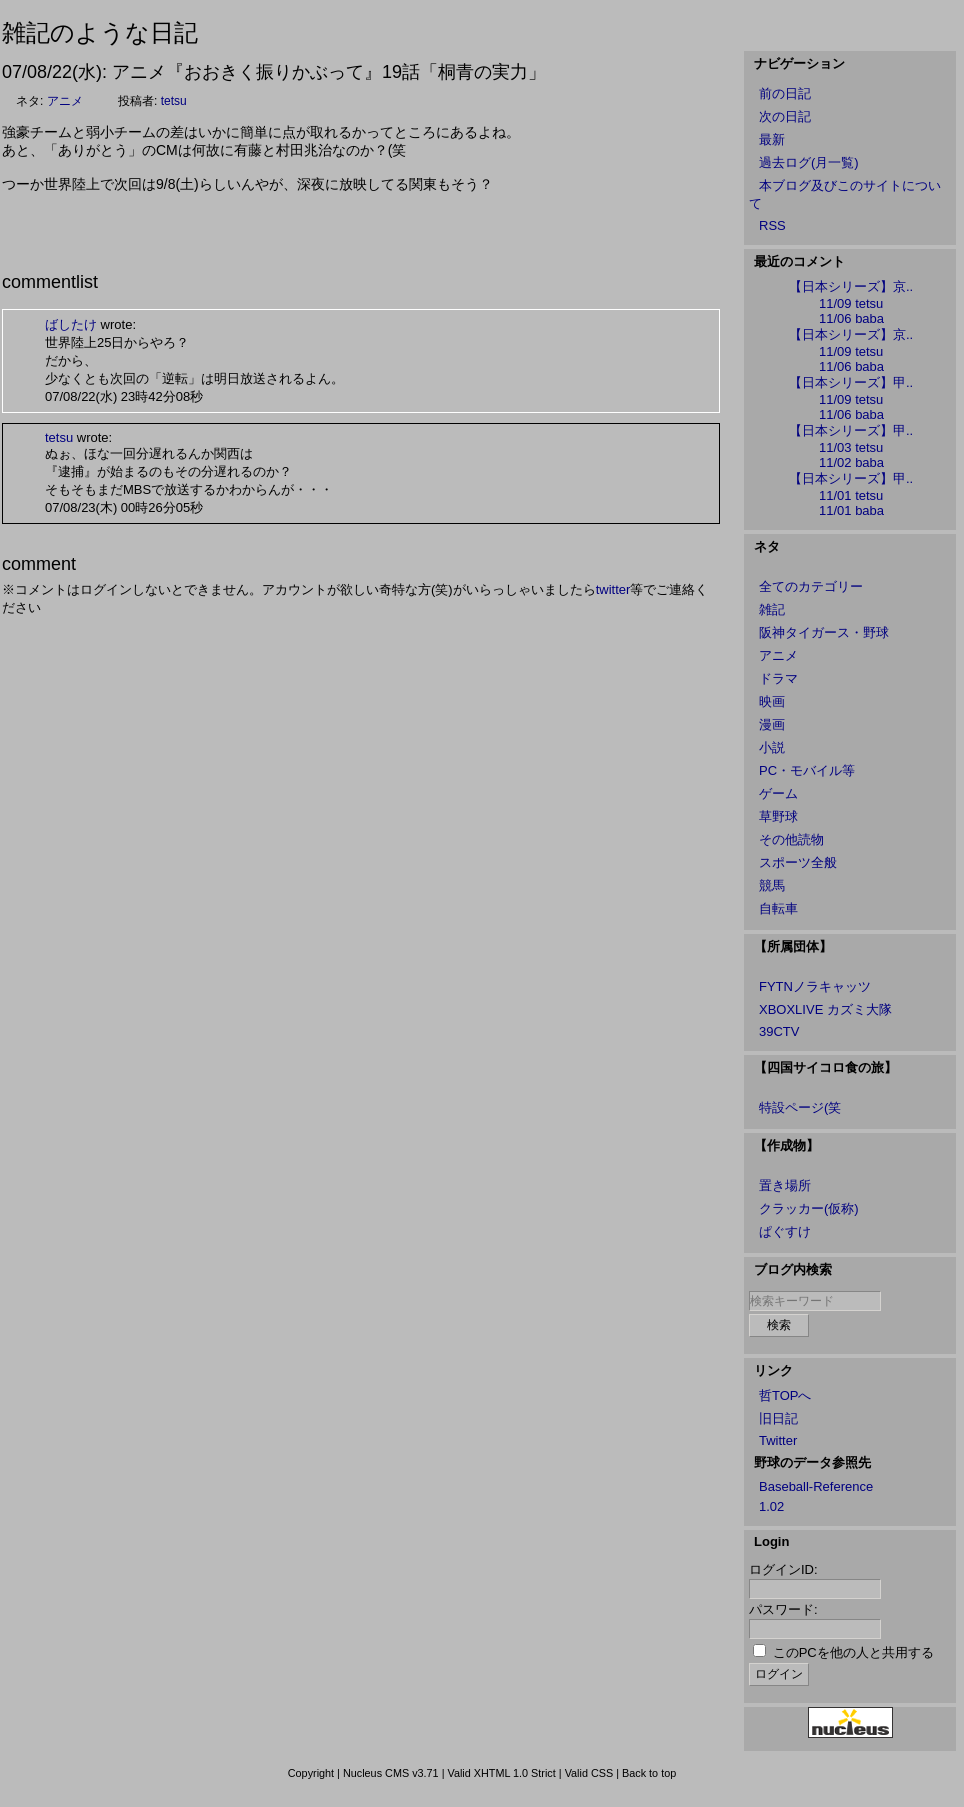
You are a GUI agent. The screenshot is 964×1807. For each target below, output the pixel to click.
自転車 (778, 908)
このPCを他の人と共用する (853, 1652)
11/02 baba (851, 462)
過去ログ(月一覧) (809, 162)
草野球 (778, 816)
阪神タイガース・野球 (824, 632)
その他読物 (791, 839)
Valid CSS (589, 1773)
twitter (613, 589)
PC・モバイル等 (807, 770)
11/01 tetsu (851, 495)
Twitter (778, 1440)
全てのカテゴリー (811, 586)
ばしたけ (71, 324)
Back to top (649, 1773)
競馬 (772, 885)
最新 (772, 139)
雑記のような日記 (100, 32)
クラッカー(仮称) (809, 1208)
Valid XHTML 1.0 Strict (501, 1773)
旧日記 (778, 1418)
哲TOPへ (785, 1395)
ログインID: (783, 1569)
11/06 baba (851, 318)
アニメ (65, 101)
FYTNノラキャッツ (815, 986)
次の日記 (785, 116)
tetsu (174, 101)
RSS (772, 225)
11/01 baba (851, 510)
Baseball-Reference (816, 1486)
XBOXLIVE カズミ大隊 (825, 1009)
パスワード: (783, 1609)
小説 (772, 747)
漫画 (772, 724)
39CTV (779, 1031)
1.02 (771, 1506)
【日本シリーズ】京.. (851, 286)
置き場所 (785, 1185)
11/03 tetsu (851, 447)
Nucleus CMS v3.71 (391, 1773)
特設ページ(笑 (800, 1107)
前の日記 (785, 93)
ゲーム (778, 793)
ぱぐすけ (785, 1231)
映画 (772, 701)
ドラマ (778, 678)
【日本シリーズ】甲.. (851, 382)
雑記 (772, 609)
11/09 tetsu (851, 303)
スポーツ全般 (798, 862)
